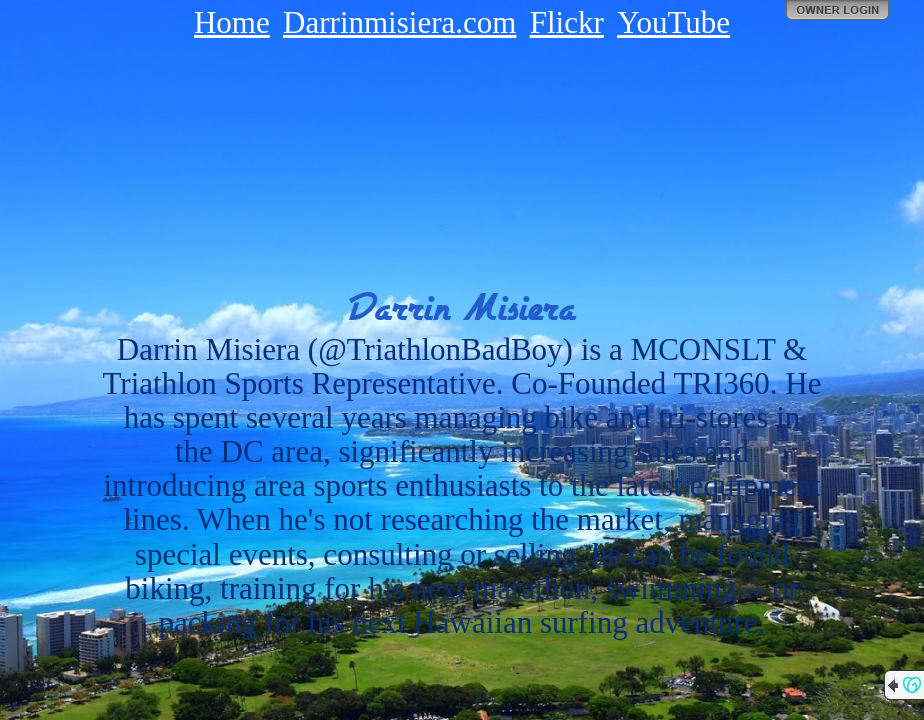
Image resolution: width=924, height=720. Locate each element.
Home (232, 22)
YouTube (673, 22)
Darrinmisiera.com (399, 22)
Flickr (567, 22)
